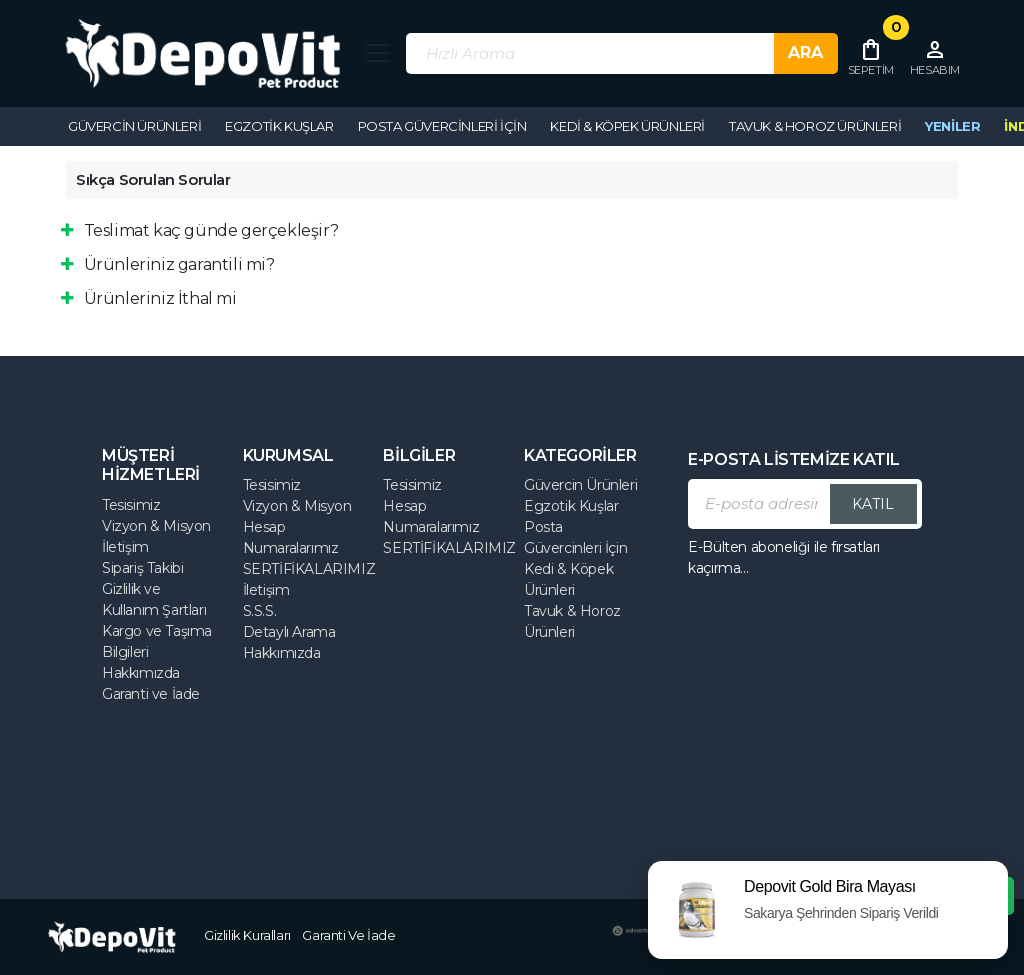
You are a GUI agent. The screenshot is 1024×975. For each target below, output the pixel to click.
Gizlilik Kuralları (247, 935)
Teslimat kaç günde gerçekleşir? (199, 230)
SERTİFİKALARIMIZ (309, 569)
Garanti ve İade (151, 694)
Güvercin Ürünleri (580, 485)
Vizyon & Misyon (156, 526)
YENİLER (952, 126)
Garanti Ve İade (348, 935)
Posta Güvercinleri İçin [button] (442, 126)
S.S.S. (260, 611)
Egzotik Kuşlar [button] (279, 126)
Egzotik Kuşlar (571, 506)
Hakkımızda (141, 673)
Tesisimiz (131, 505)
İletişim (125, 547)
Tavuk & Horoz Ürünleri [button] (815, 126)
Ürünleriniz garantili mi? (168, 264)
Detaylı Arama (289, 632)
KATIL (873, 504)
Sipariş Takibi (142, 568)
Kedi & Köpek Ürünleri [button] (627, 126)
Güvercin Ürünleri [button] (134, 126)
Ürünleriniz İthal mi (149, 298)
